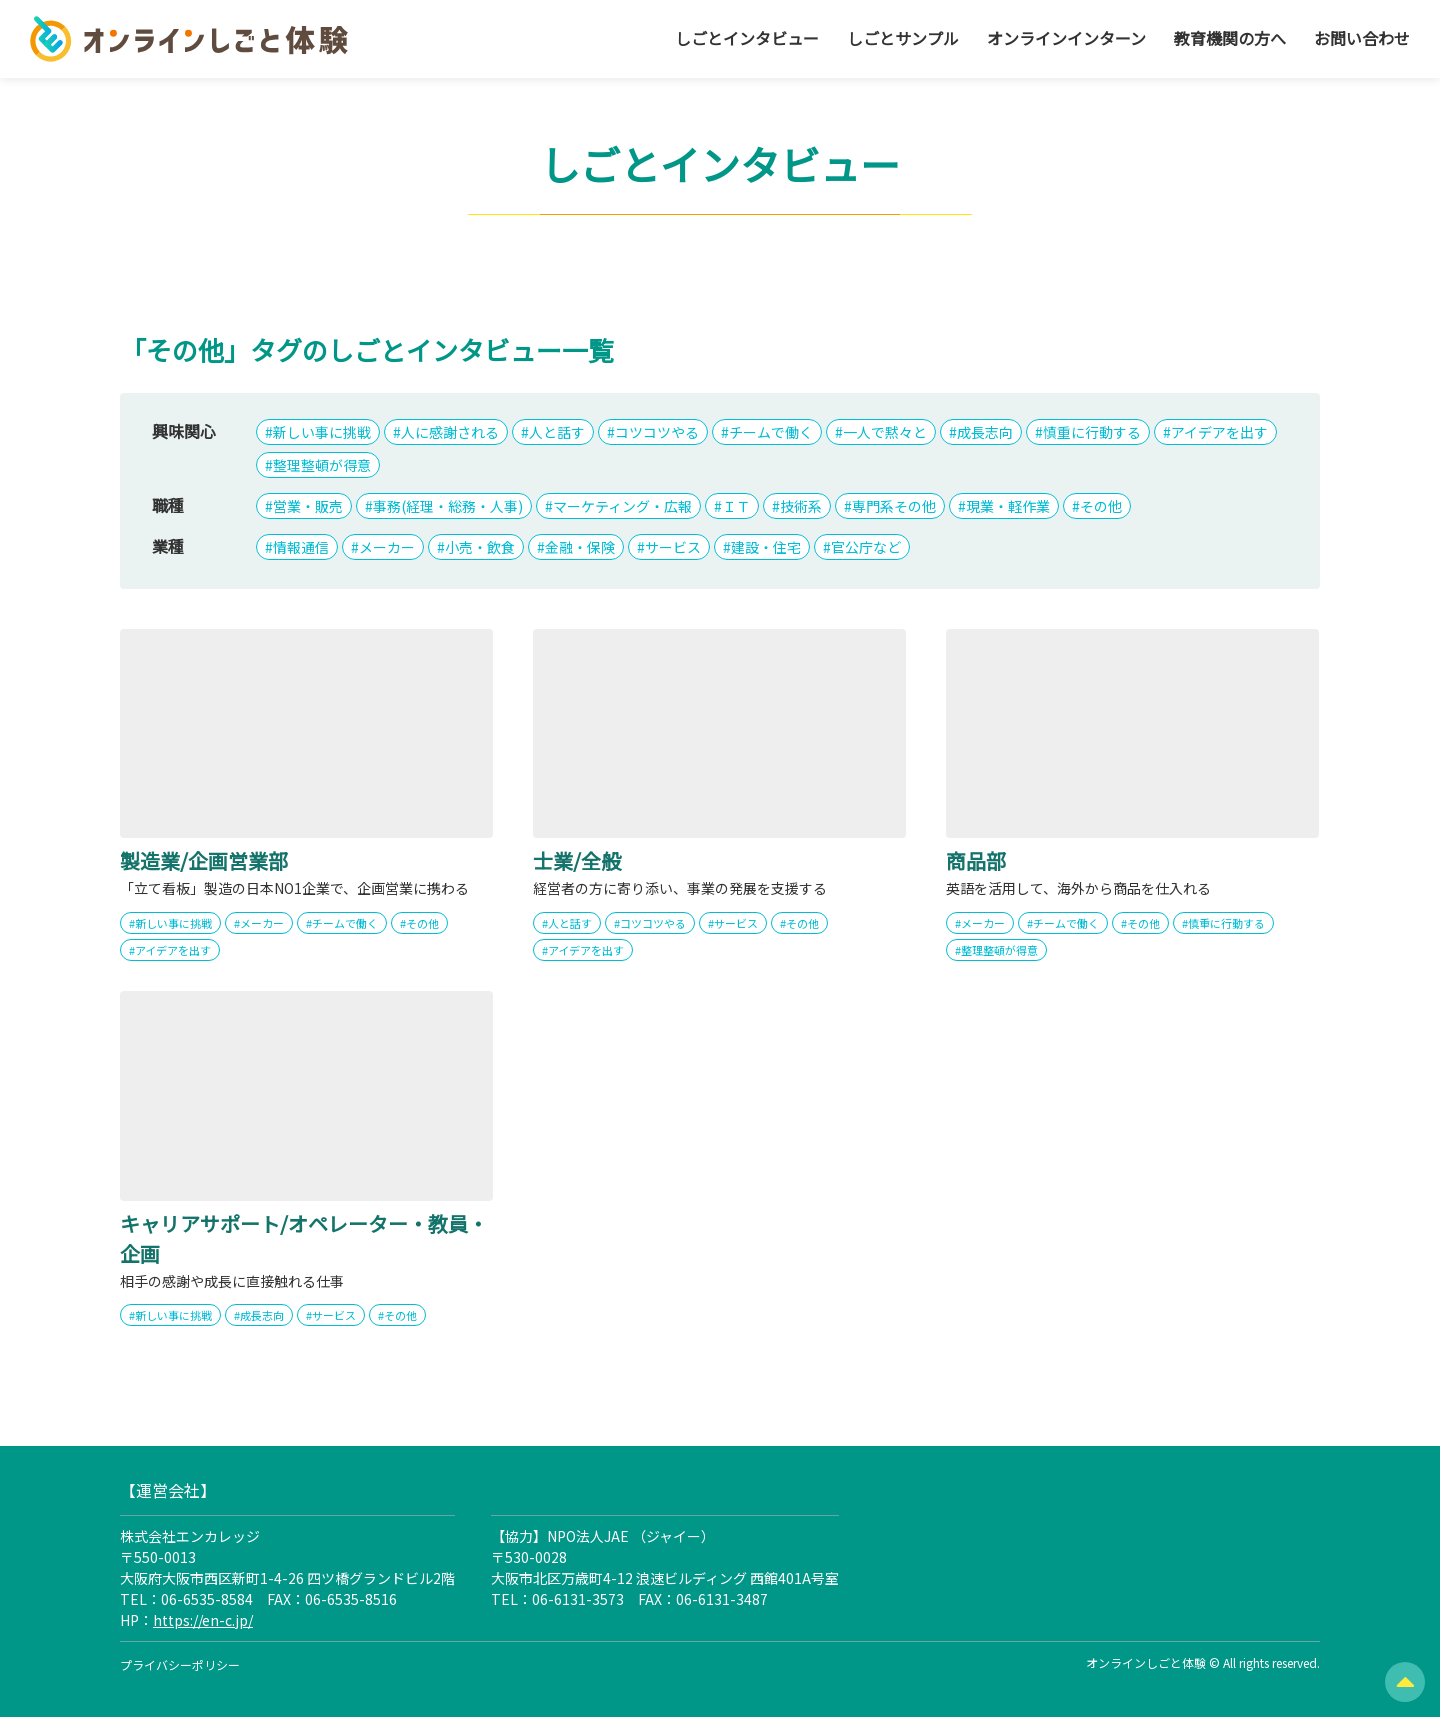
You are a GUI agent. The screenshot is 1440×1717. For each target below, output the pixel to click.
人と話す (557, 432)
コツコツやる (657, 432)
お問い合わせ (1362, 38)
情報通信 (301, 547)
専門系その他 (894, 506)
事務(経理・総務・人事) (448, 506)
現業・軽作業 (1008, 506)
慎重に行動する (1092, 432)
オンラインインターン (1066, 38)
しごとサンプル (903, 38)
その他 (1101, 506)
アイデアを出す (1219, 432)
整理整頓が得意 (322, 465)
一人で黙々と (885, 432)
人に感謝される (450, 432)
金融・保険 (580, 547)
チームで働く (771, 432)
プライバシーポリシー (180, 1664)
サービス (673, 547)
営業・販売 (308, 506)
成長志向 (985, 432)
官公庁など (866, 547)
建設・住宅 (766, 547)
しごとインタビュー (747, 38)
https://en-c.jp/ (203, 1620)
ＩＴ (736, 506)
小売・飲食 (480, 547)
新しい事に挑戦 (322, 432)
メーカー (387, 547)
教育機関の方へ (1230, 38)
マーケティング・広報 (622, 506)
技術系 (801, 506)
